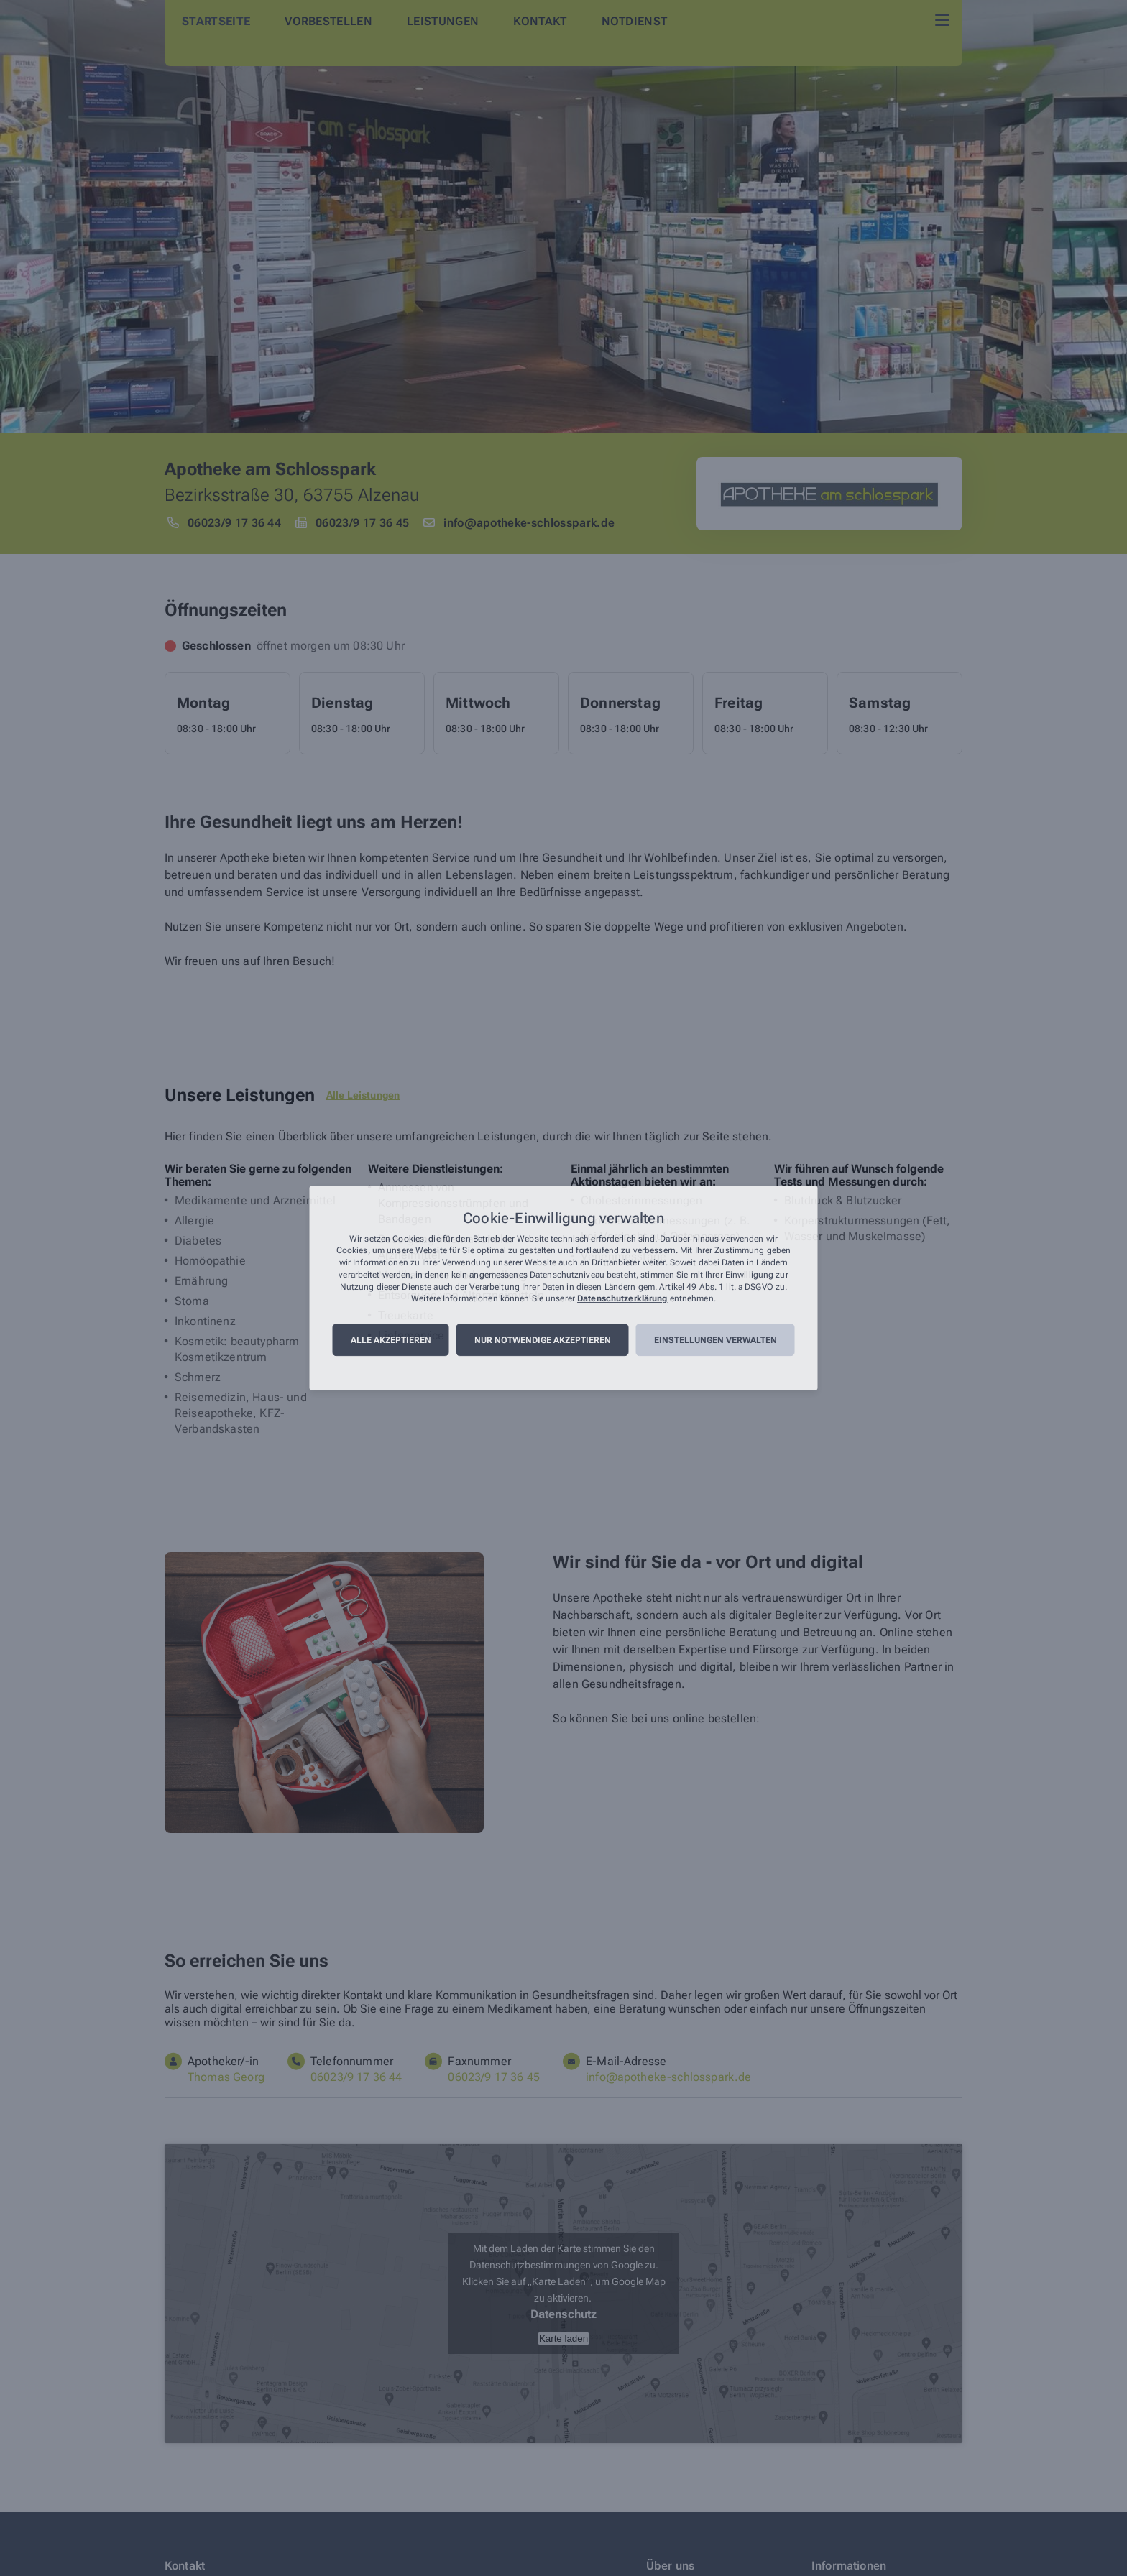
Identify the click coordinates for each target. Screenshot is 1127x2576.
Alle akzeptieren (391, 1340)
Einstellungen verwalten (715, 1340)
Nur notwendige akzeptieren (542, 1340)
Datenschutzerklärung (622, 1299)
